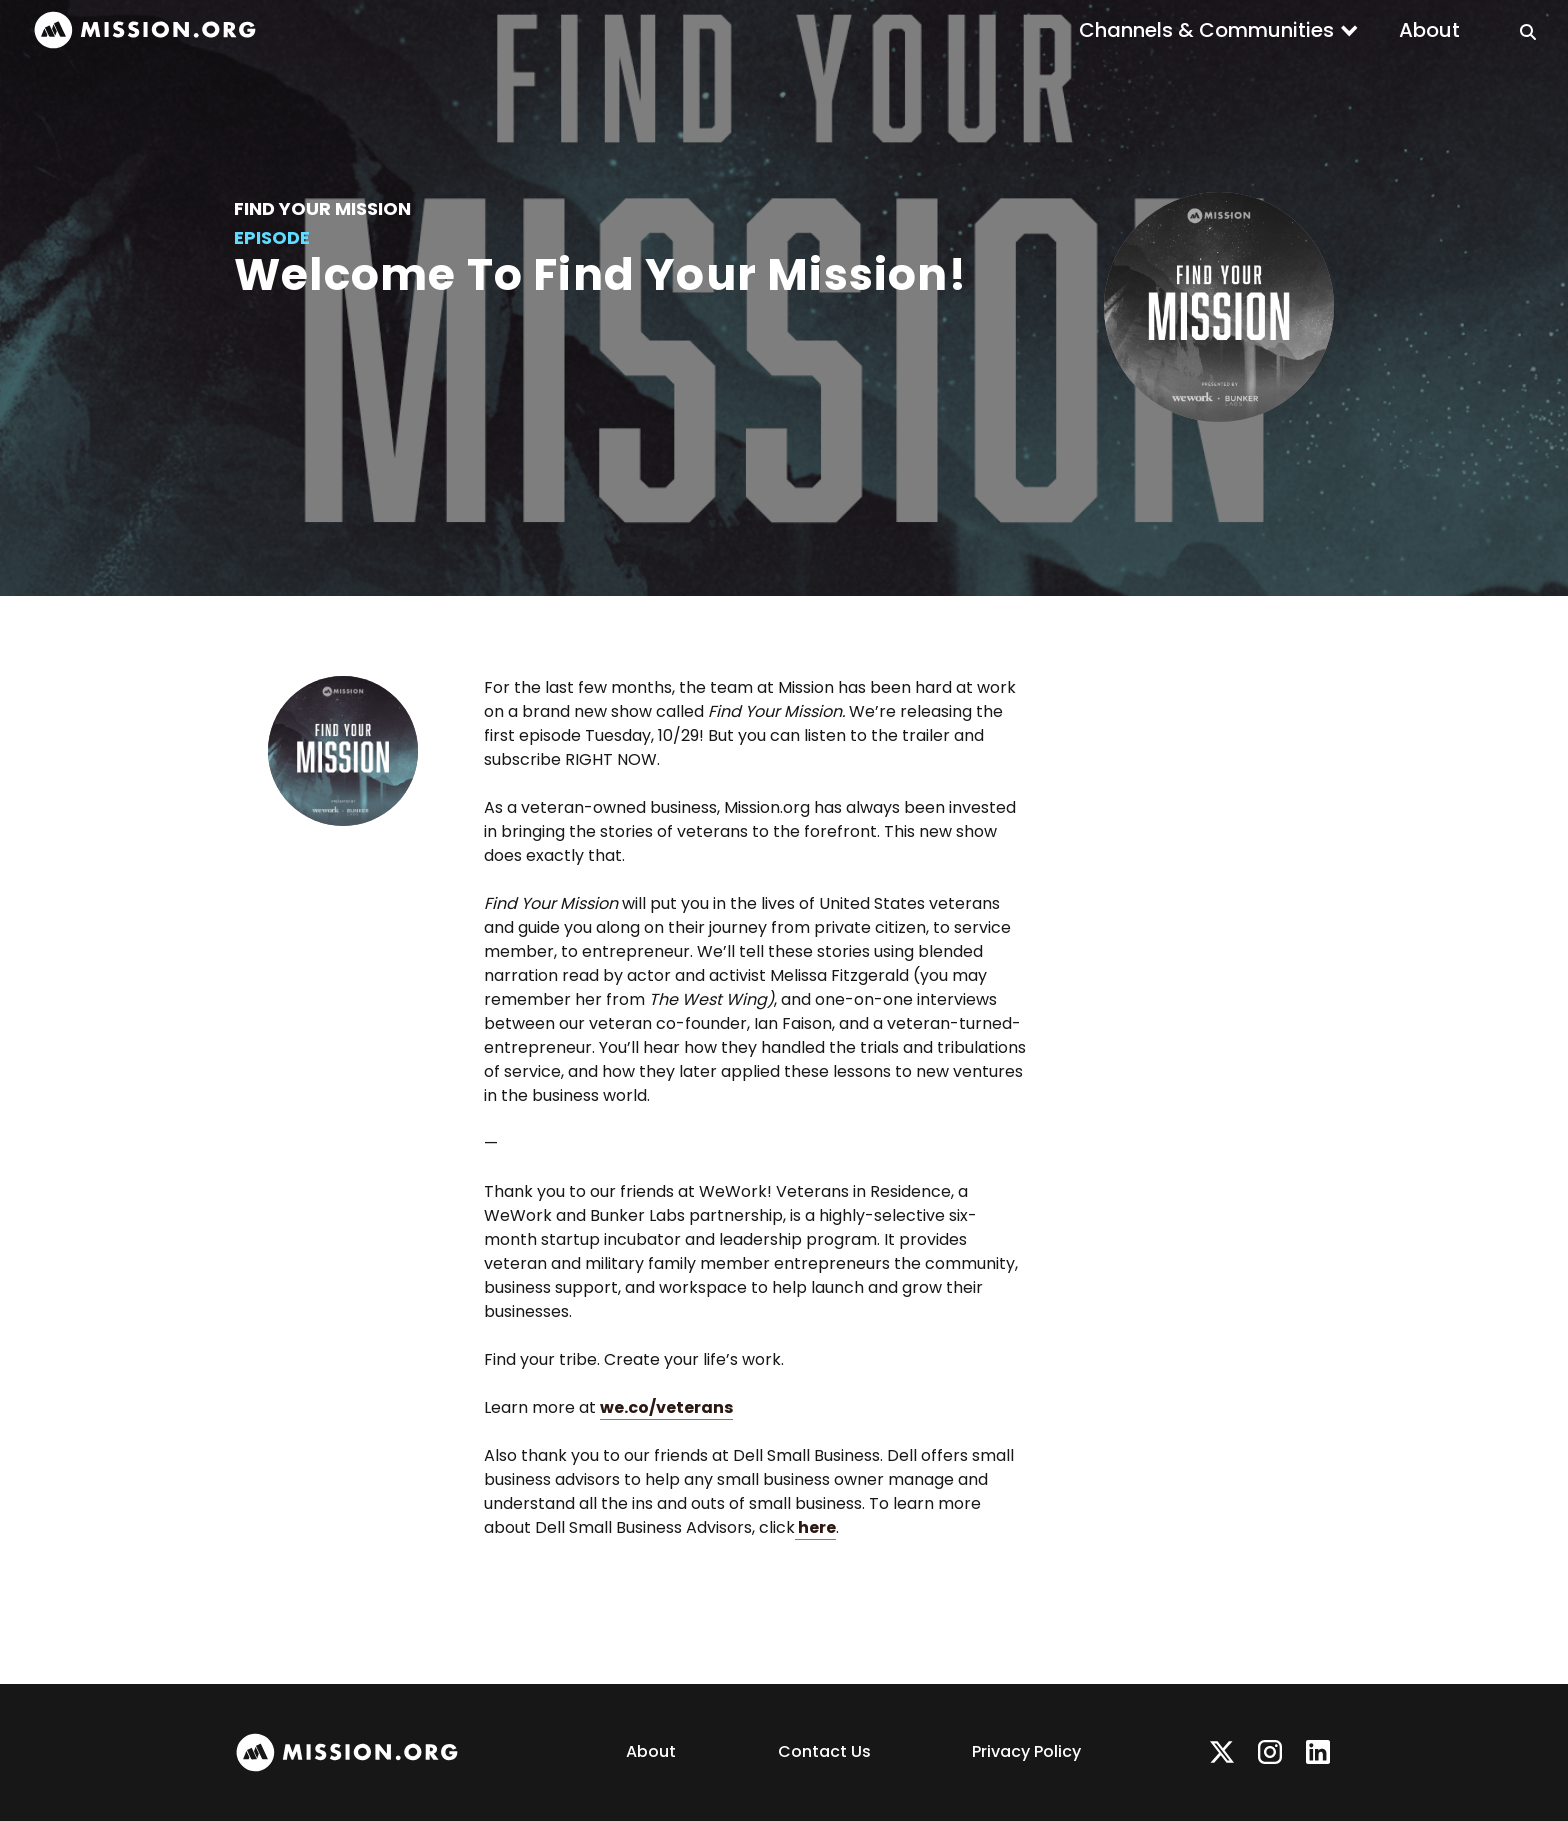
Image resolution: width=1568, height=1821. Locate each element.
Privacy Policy (1026, 1751)
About (1429, 30)
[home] (145, 30)
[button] (1219, 30)
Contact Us (824, 1751)
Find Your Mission (322, 208)
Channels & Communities (1206, 30)
